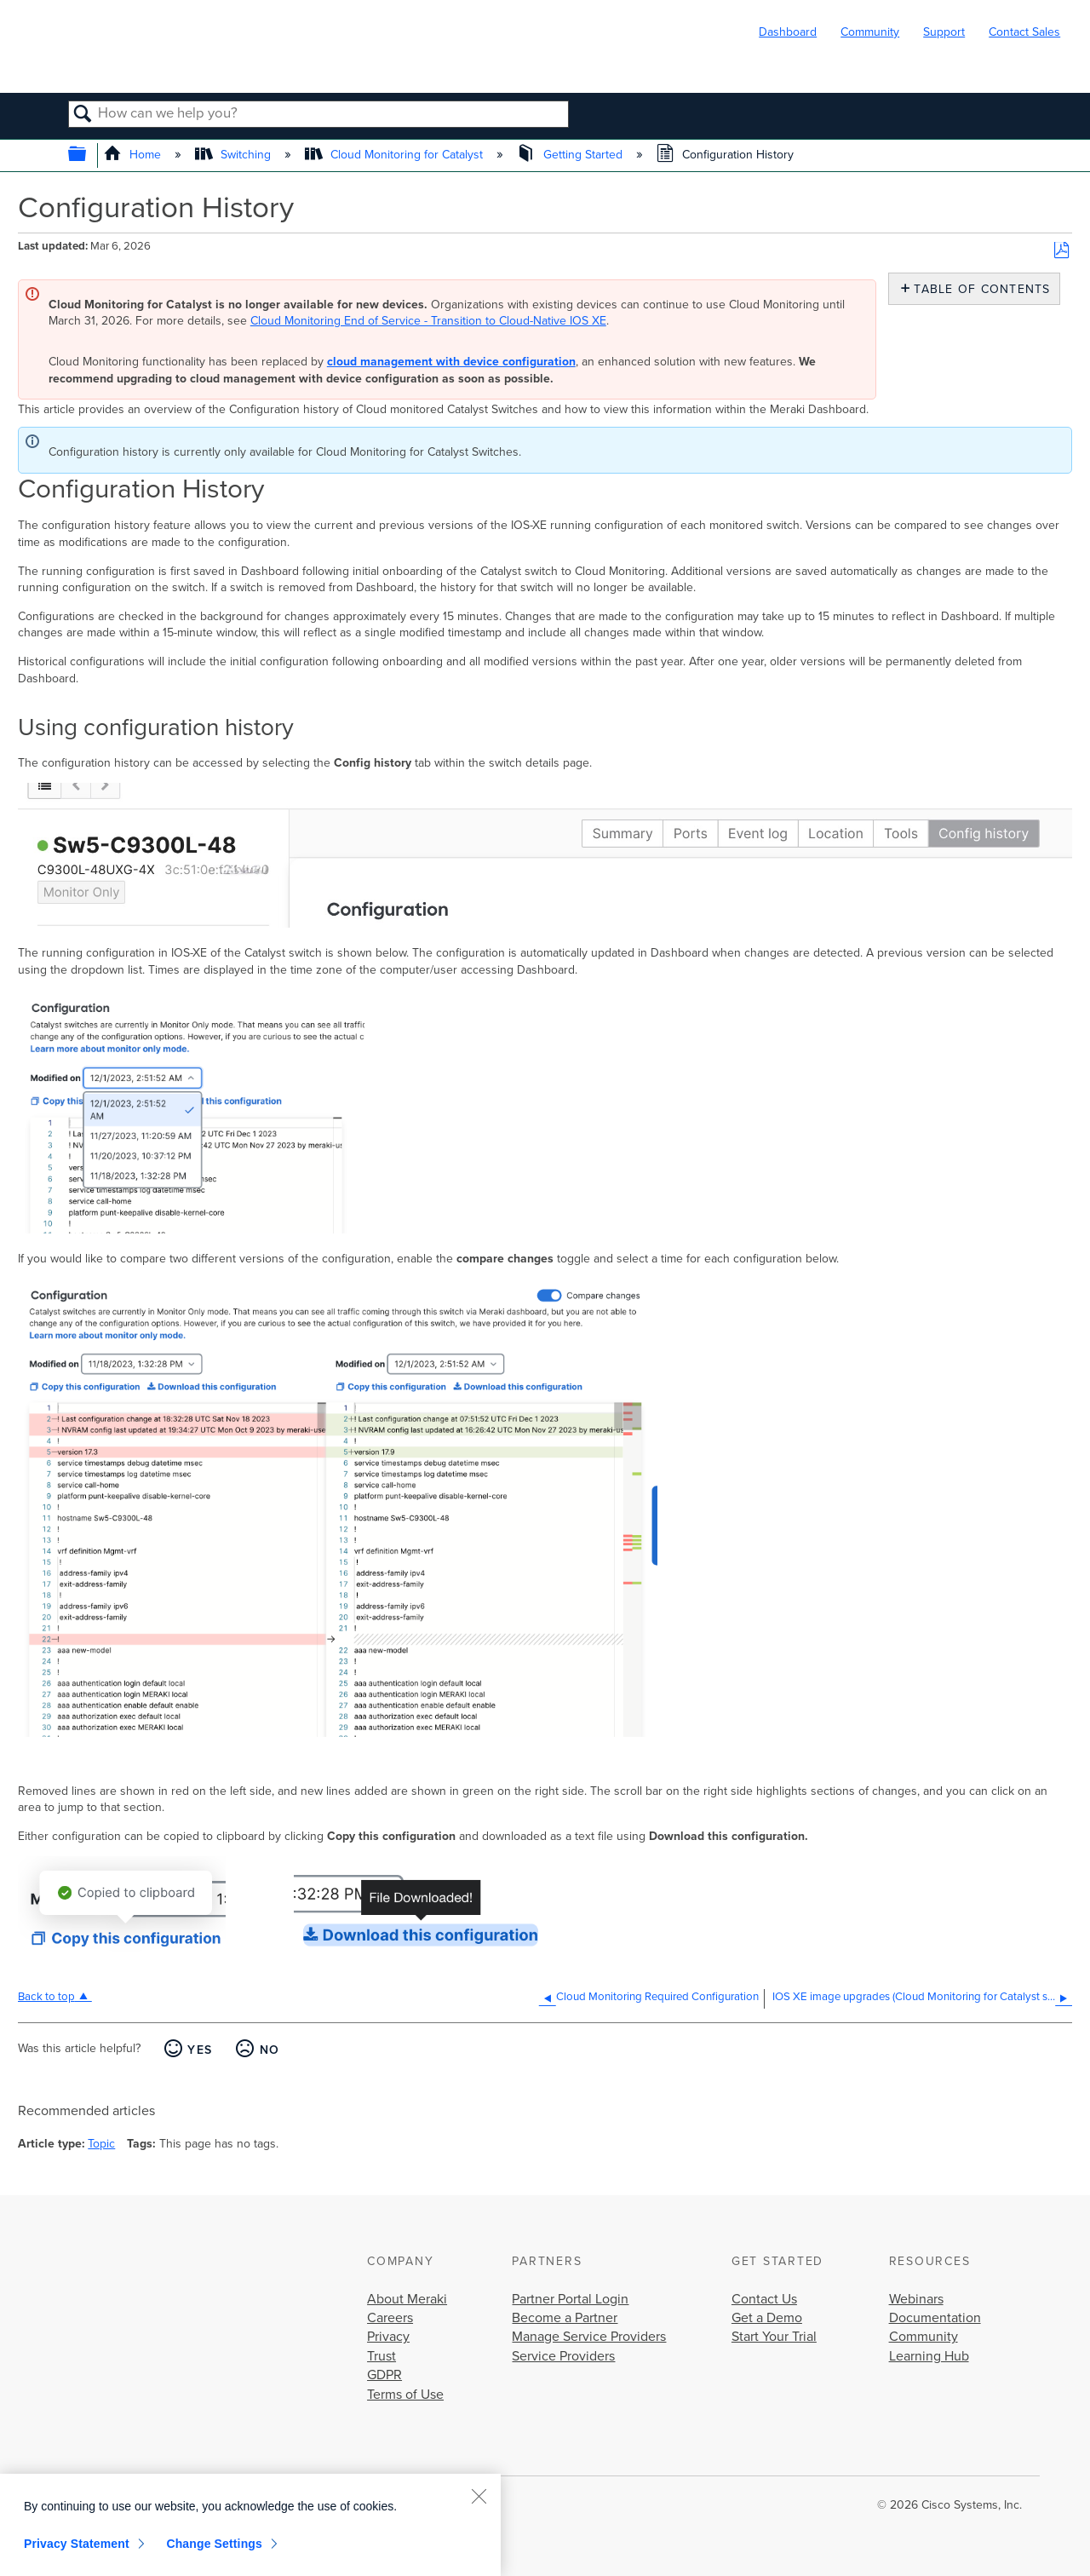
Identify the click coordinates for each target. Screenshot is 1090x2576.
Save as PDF (1061, 251)
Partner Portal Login (570, 2299)
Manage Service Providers (589, 2336)
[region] (250, 2525)
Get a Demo (766, 2317)
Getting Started (571, 154)
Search (83, 115)
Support (944, 32)
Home (134, 154)
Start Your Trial (774, 2336)
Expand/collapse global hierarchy (88, 155)
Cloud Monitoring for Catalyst (395, 154)
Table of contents (978, 289)
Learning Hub (929, 2356)
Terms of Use (405, 2394)
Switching (234, 154)
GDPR (384, 2374)
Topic (101, 2143)
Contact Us (764, 2299)
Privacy (388, 2336)
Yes (199, 2050)
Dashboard (788, 32)
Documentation (935, 2317)
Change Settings (214, 2543)
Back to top (46, 1997)
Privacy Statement (76, 2543)
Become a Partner (564, 2317)
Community (869, 32)
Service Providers (563, 2356)
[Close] (478, 2495)
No (270, 2050)
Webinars (916, 2299)
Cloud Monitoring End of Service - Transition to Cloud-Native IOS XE (428, 320)
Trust (381, 2356)
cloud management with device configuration (451, 361)
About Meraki (407, 2299)
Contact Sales (1024, 32)
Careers (390, 2317)
